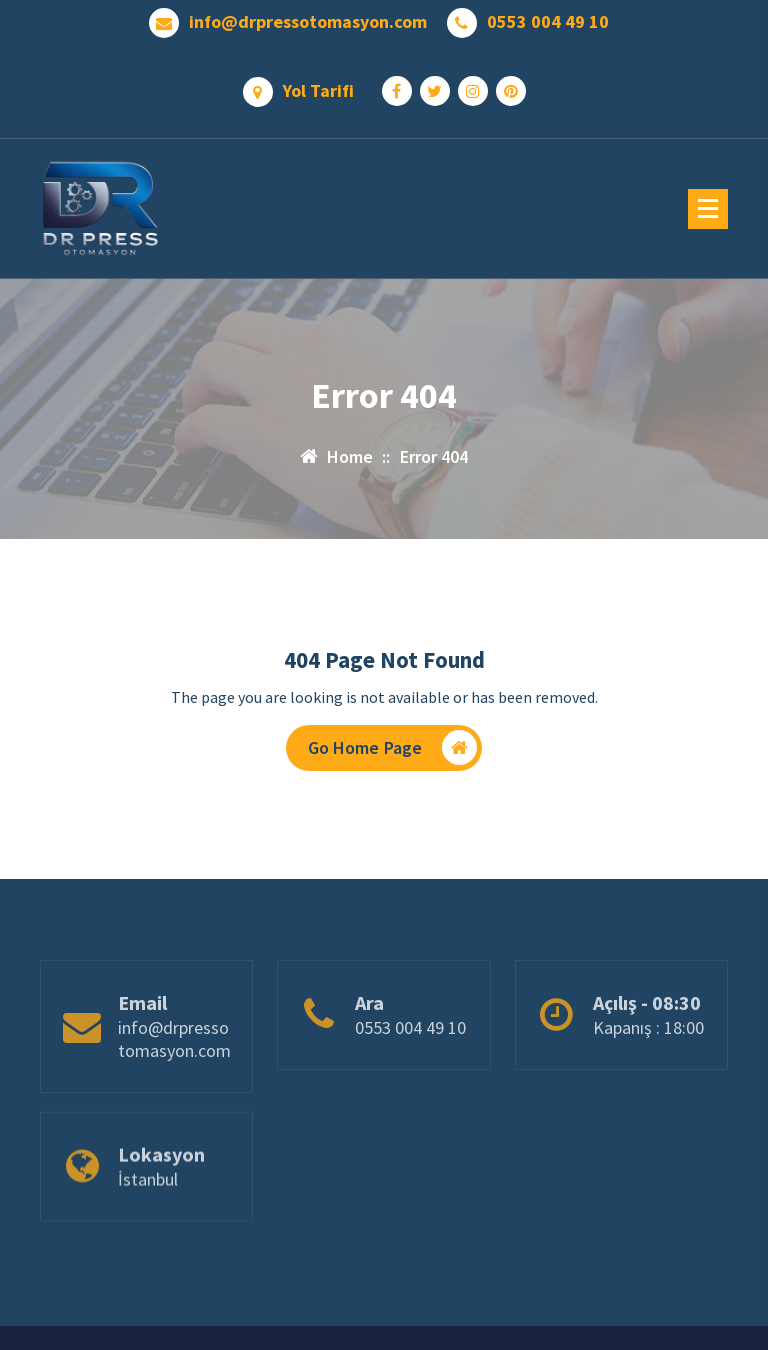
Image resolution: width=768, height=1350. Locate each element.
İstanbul (148, 1214)
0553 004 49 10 (548, 22)
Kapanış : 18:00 (648, 1070)
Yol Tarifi (318, 91)
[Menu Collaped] (708, 209)
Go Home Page (393, 747)
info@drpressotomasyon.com (308, 22)
